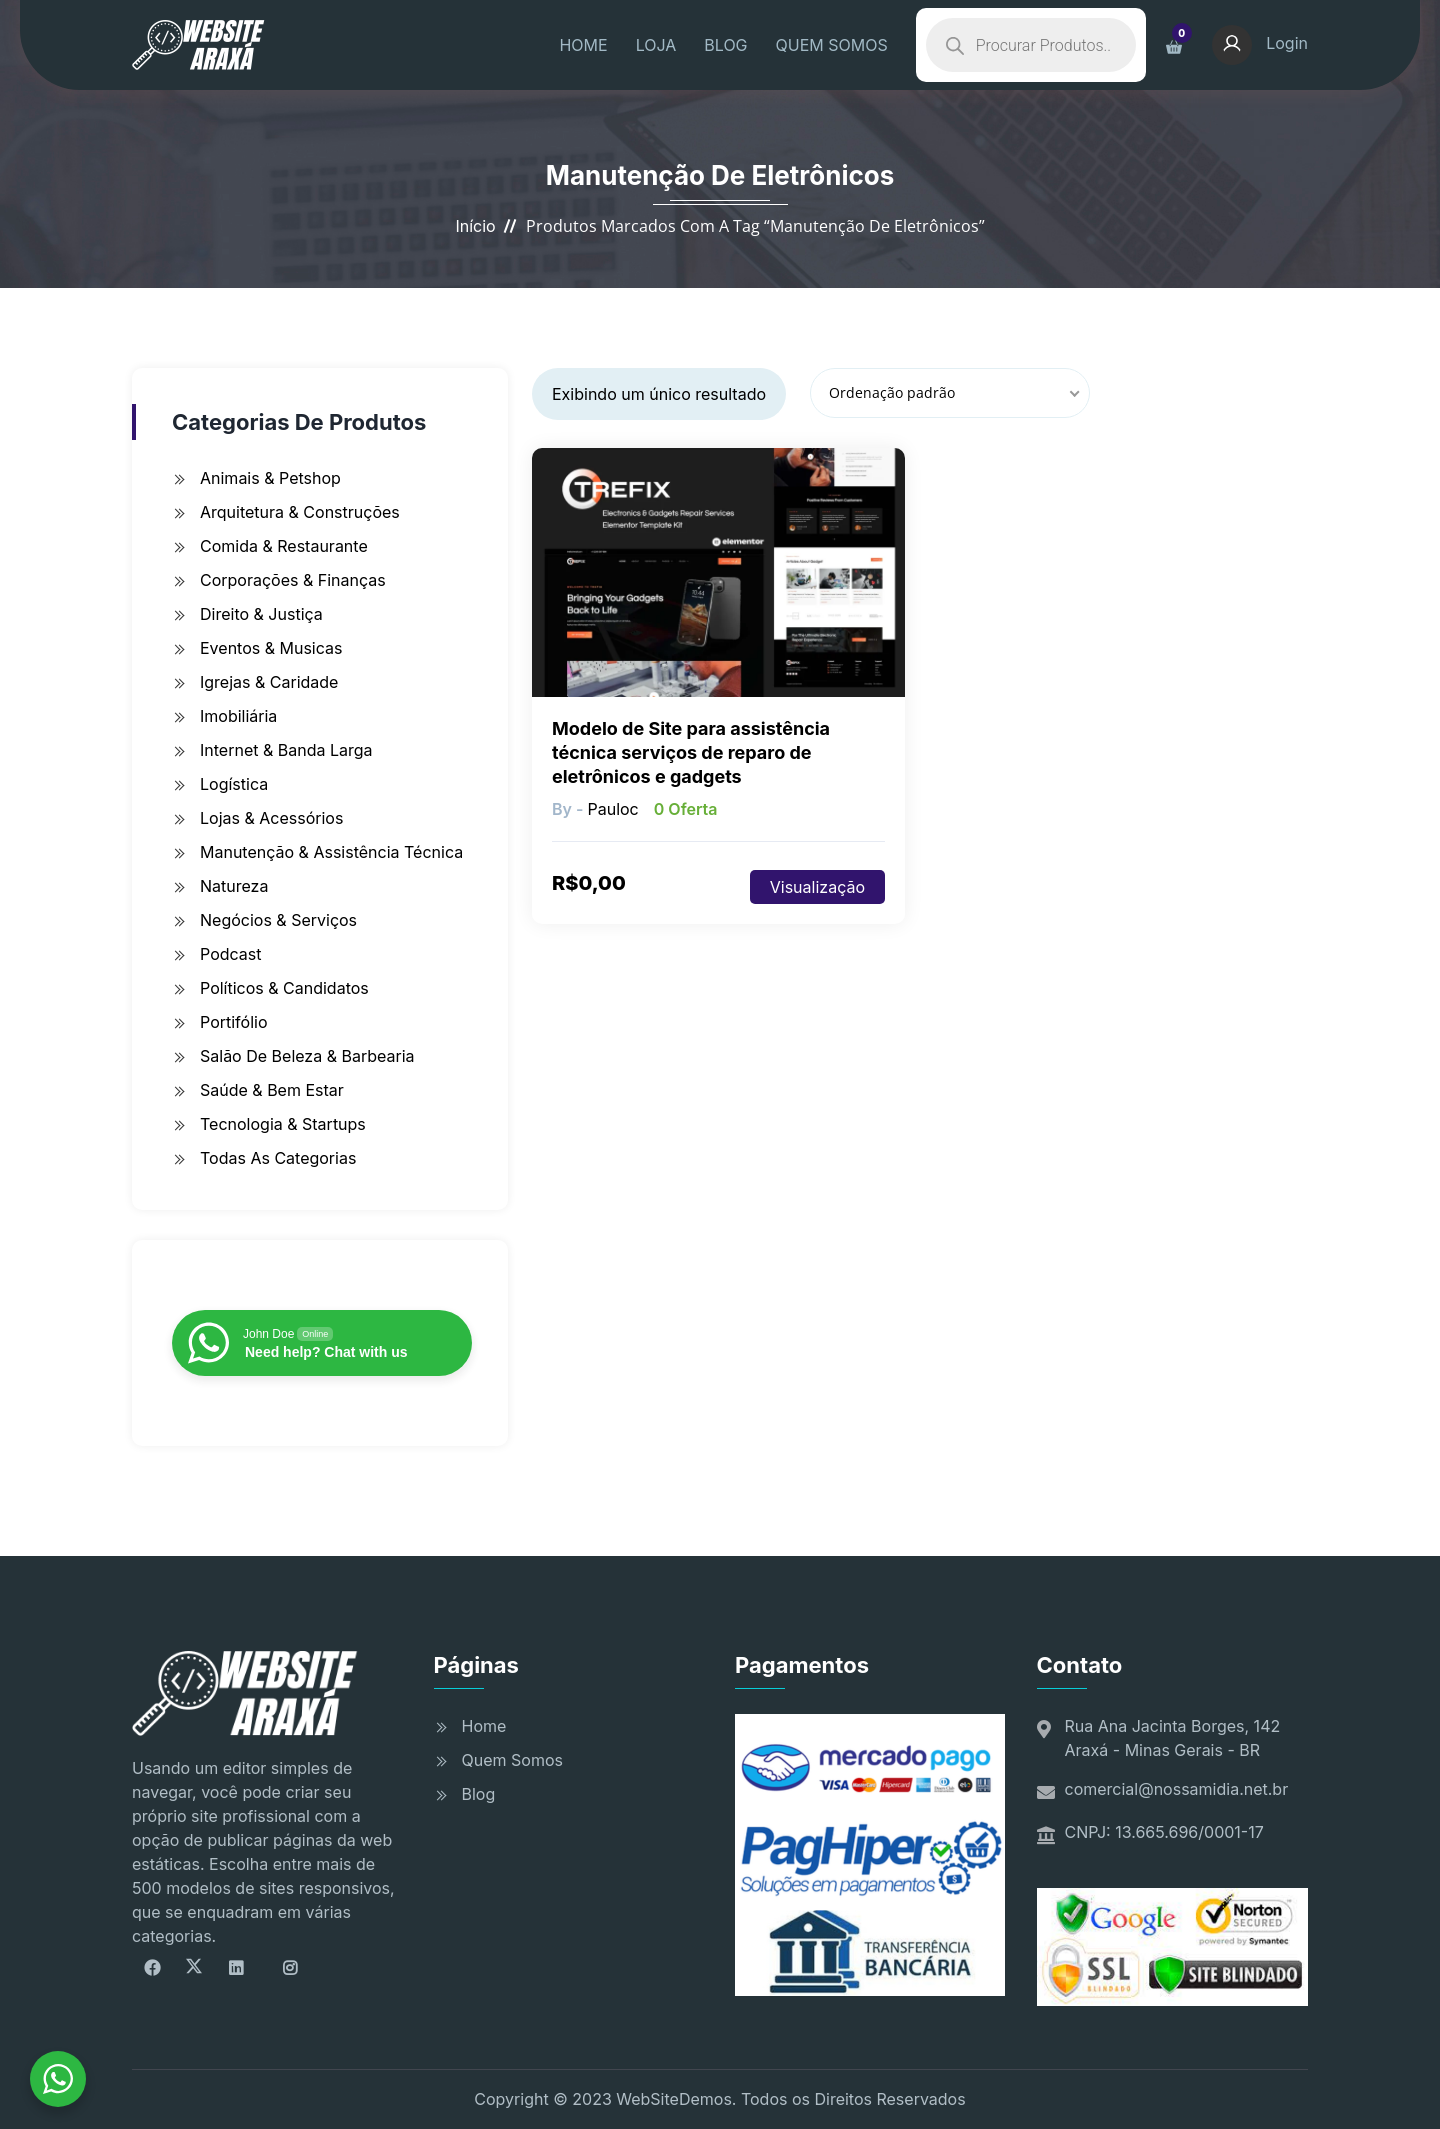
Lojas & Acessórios (271, 818)
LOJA (656, 45)
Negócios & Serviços (278, 920)
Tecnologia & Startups (283, 1124)
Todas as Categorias (278, 1158)
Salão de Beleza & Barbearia (307, 1056)
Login (1260, 43)
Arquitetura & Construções (300, 512)
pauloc (612, 809)
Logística (234, 784)
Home (484, 1726)
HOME (583, 45)
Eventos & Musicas (271, 648)
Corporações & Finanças (293, 580)
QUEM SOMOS (832, 45)
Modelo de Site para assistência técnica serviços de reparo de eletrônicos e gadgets (691, 752)
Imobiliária (238, 716)
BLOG (725, 45)
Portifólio (234, 1022)
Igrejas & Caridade (269, 682)
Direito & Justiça (261, 614)
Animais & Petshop (270, 478)
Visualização (817, 887)
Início (475, 226)
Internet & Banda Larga (286, 750)
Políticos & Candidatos (284, 988)
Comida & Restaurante (284, 546)
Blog (479, 1794)
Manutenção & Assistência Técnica (331, 852)
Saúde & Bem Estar (272, 1090)
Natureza (234, 886)
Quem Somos (512, 1760)
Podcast (230, 954)
